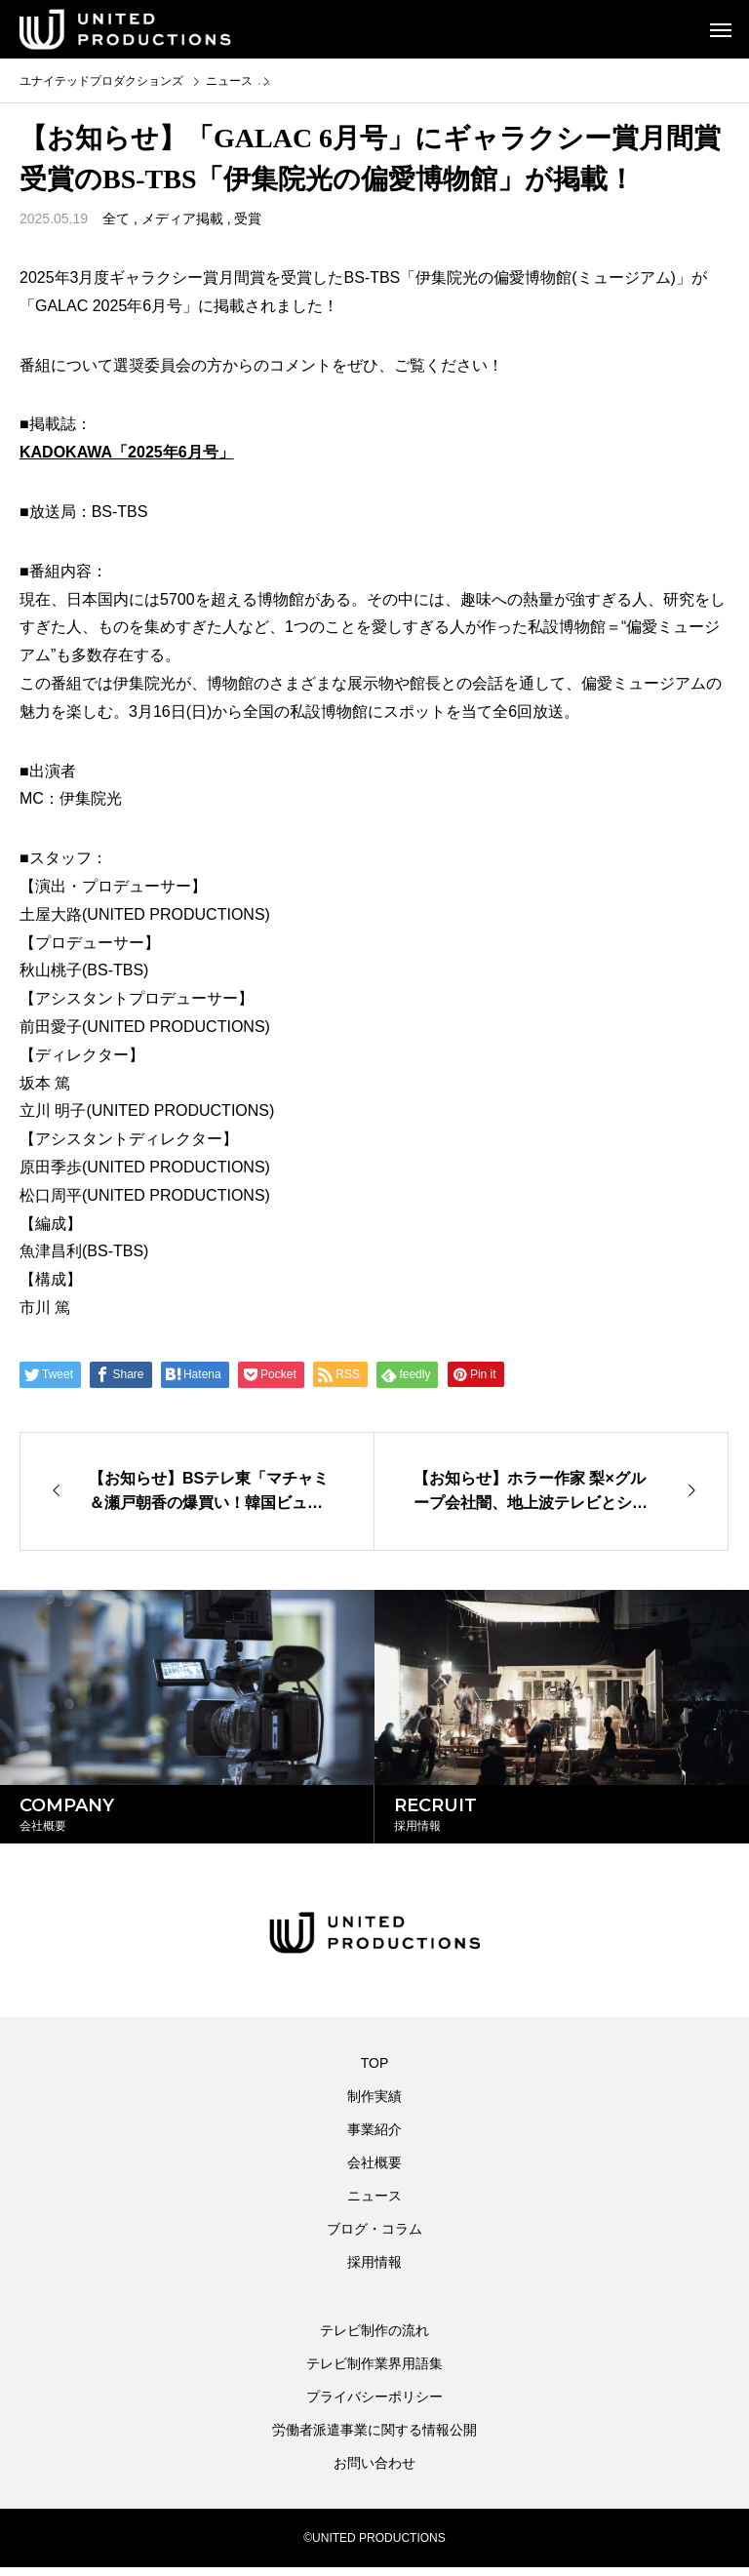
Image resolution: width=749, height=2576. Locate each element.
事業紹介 (374, 2138)
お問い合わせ (374, 2471)
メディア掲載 (182, 218)
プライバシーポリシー (374, 2405)
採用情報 (374, 2271)
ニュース (374, 2204)
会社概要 (374, 2171)
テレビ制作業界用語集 (374, 2372)
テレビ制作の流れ (374, 2339)
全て (116, 218)
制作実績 (374, 2105)
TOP (375, 2072)
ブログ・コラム (374, 2237)
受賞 (247, 218)
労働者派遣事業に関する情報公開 (374, 2438)
